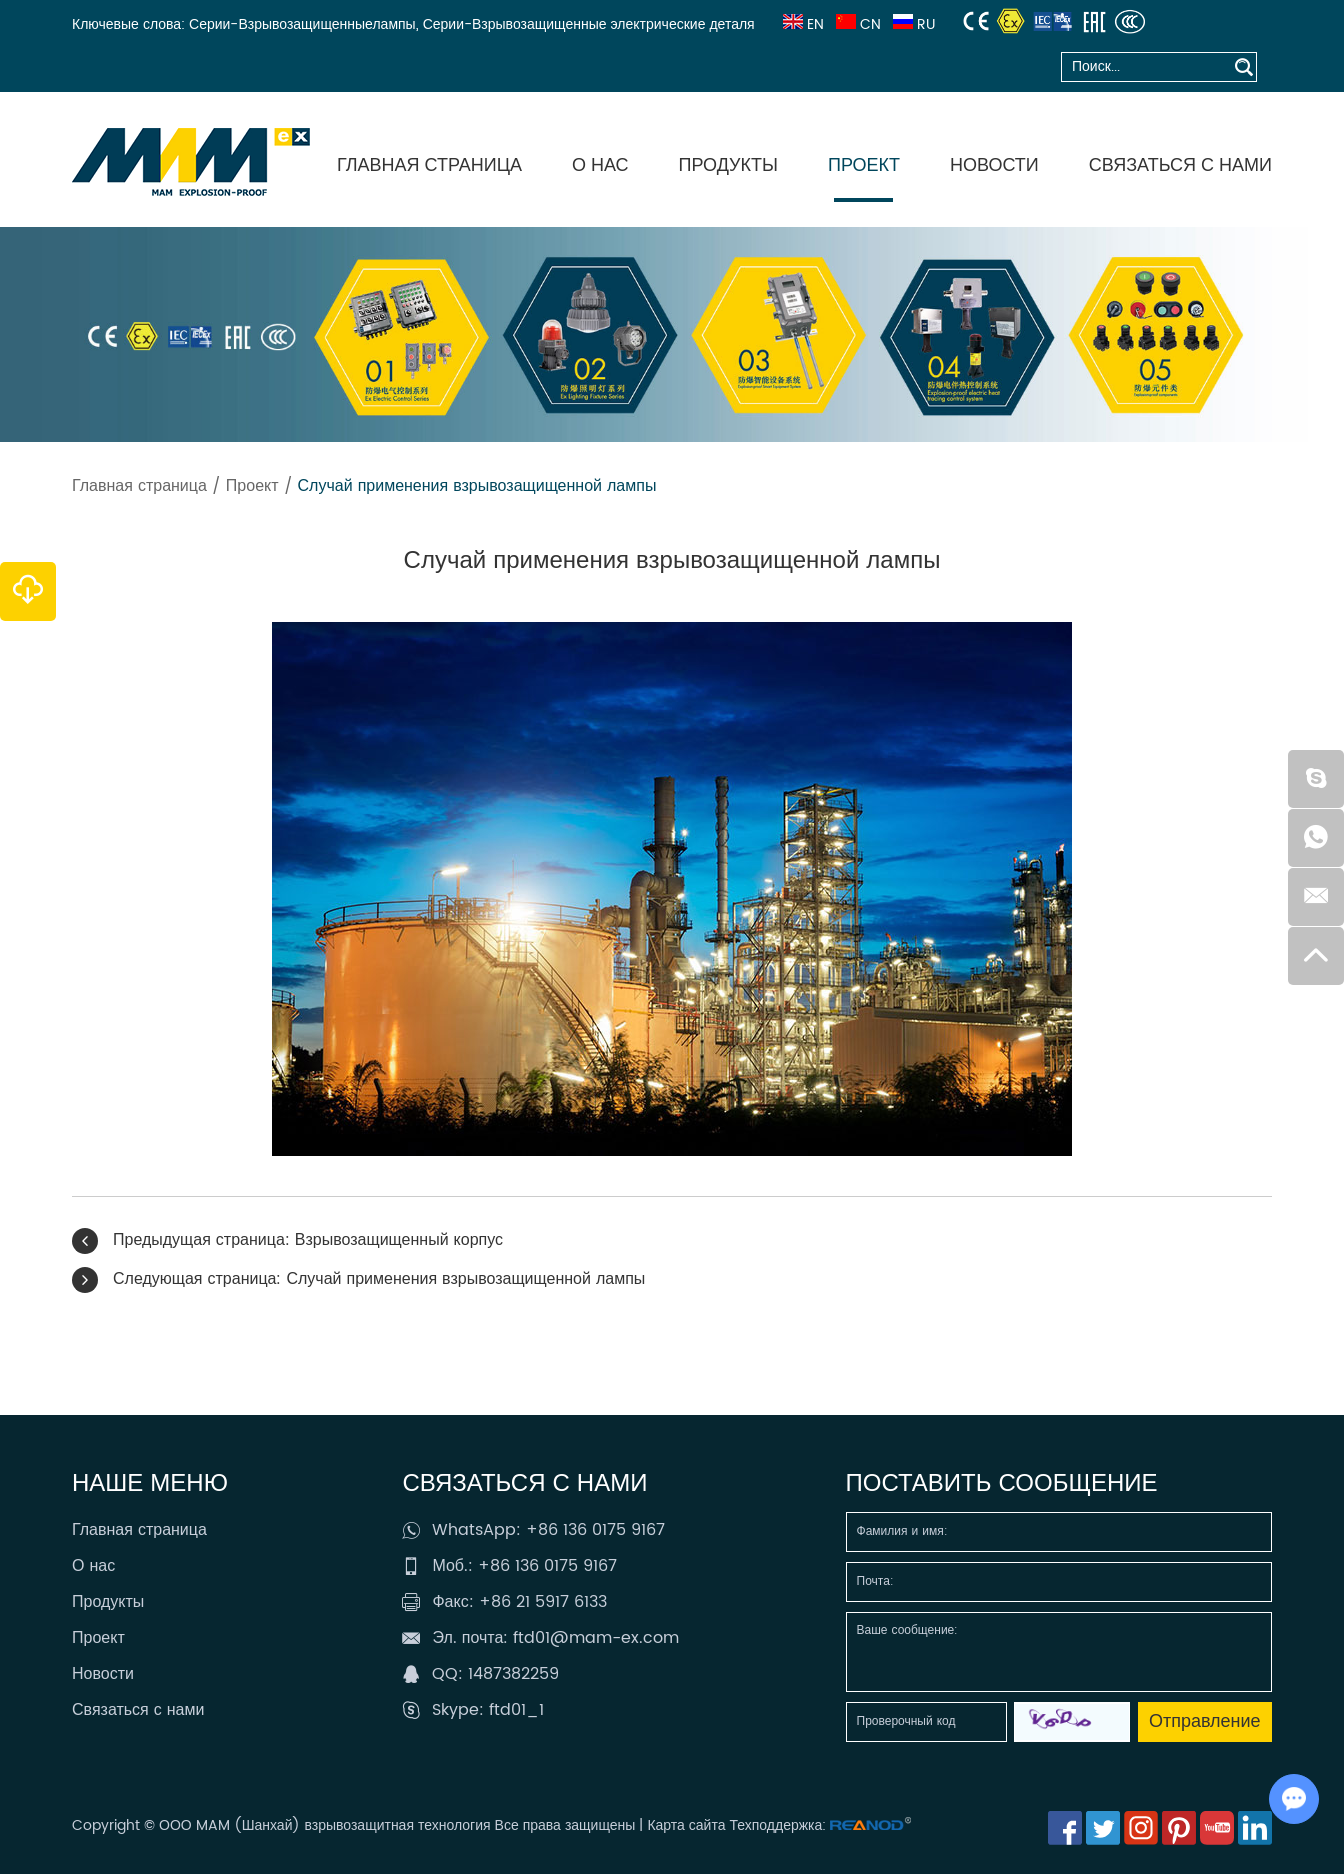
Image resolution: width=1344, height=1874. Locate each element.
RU (912, 24)
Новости (994, 165)
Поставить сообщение (1002, 1484)
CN (856, 24)
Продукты (728, 165)
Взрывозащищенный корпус (399, 1240)
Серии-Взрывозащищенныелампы (302, 24)
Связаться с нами (1180, 165)
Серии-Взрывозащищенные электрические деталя (589, 24)
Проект (864, 165)
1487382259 (513, 1674)
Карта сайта (686, 1825)
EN (801, 24)
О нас (600, 165)
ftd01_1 (516, 1710)
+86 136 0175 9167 (595, 1530)
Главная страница (429, 165)
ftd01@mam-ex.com (596, 1638)
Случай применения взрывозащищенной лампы (477, 486)
